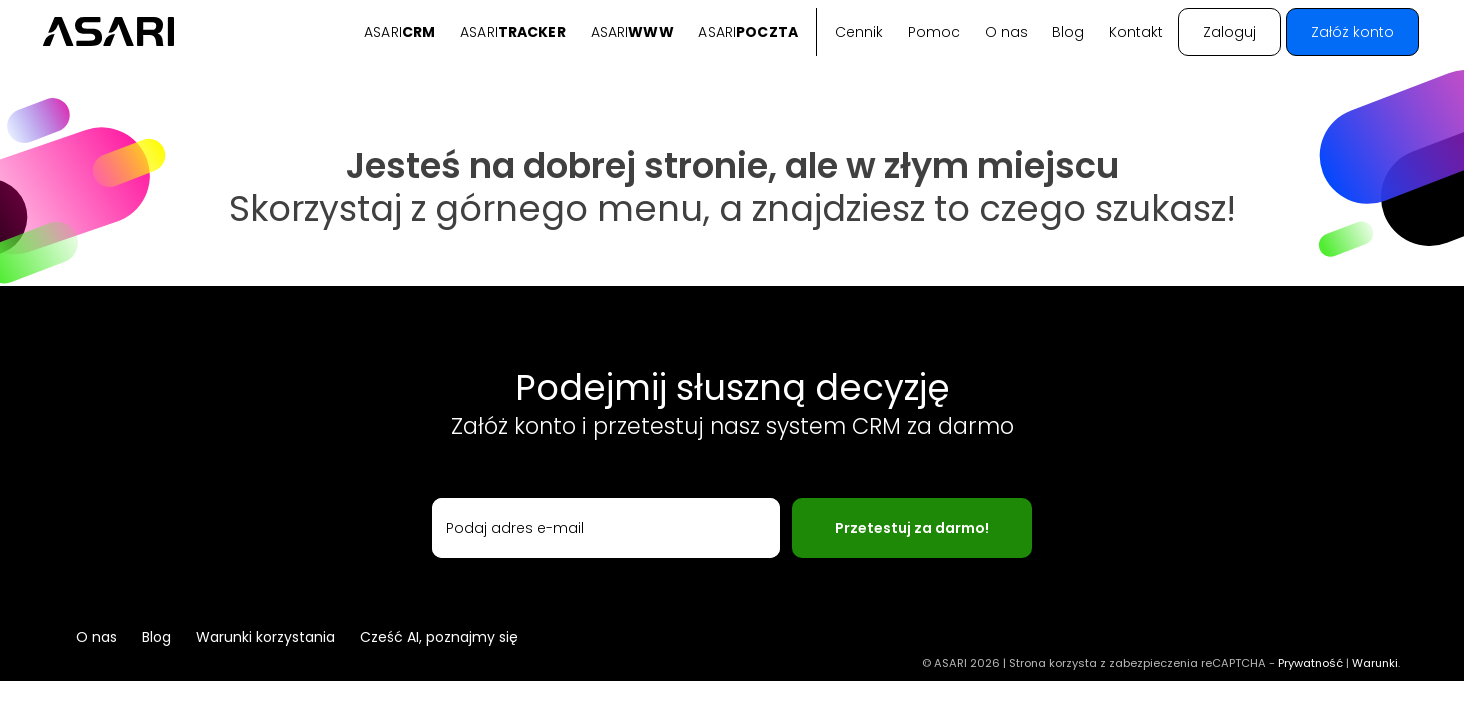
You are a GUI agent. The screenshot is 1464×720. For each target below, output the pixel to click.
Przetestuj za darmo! (912, 528)
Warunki (1375, 663)
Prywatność (1310, 663)
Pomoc (934, 32)
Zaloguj (1229, 32)
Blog (1068, 32)
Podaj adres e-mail (515, 528)
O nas (1006, 32)
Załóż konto (1352, 32)
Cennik (859, 32)
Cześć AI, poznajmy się (439, 637)
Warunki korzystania (265, 637)
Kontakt (1136, 32)
